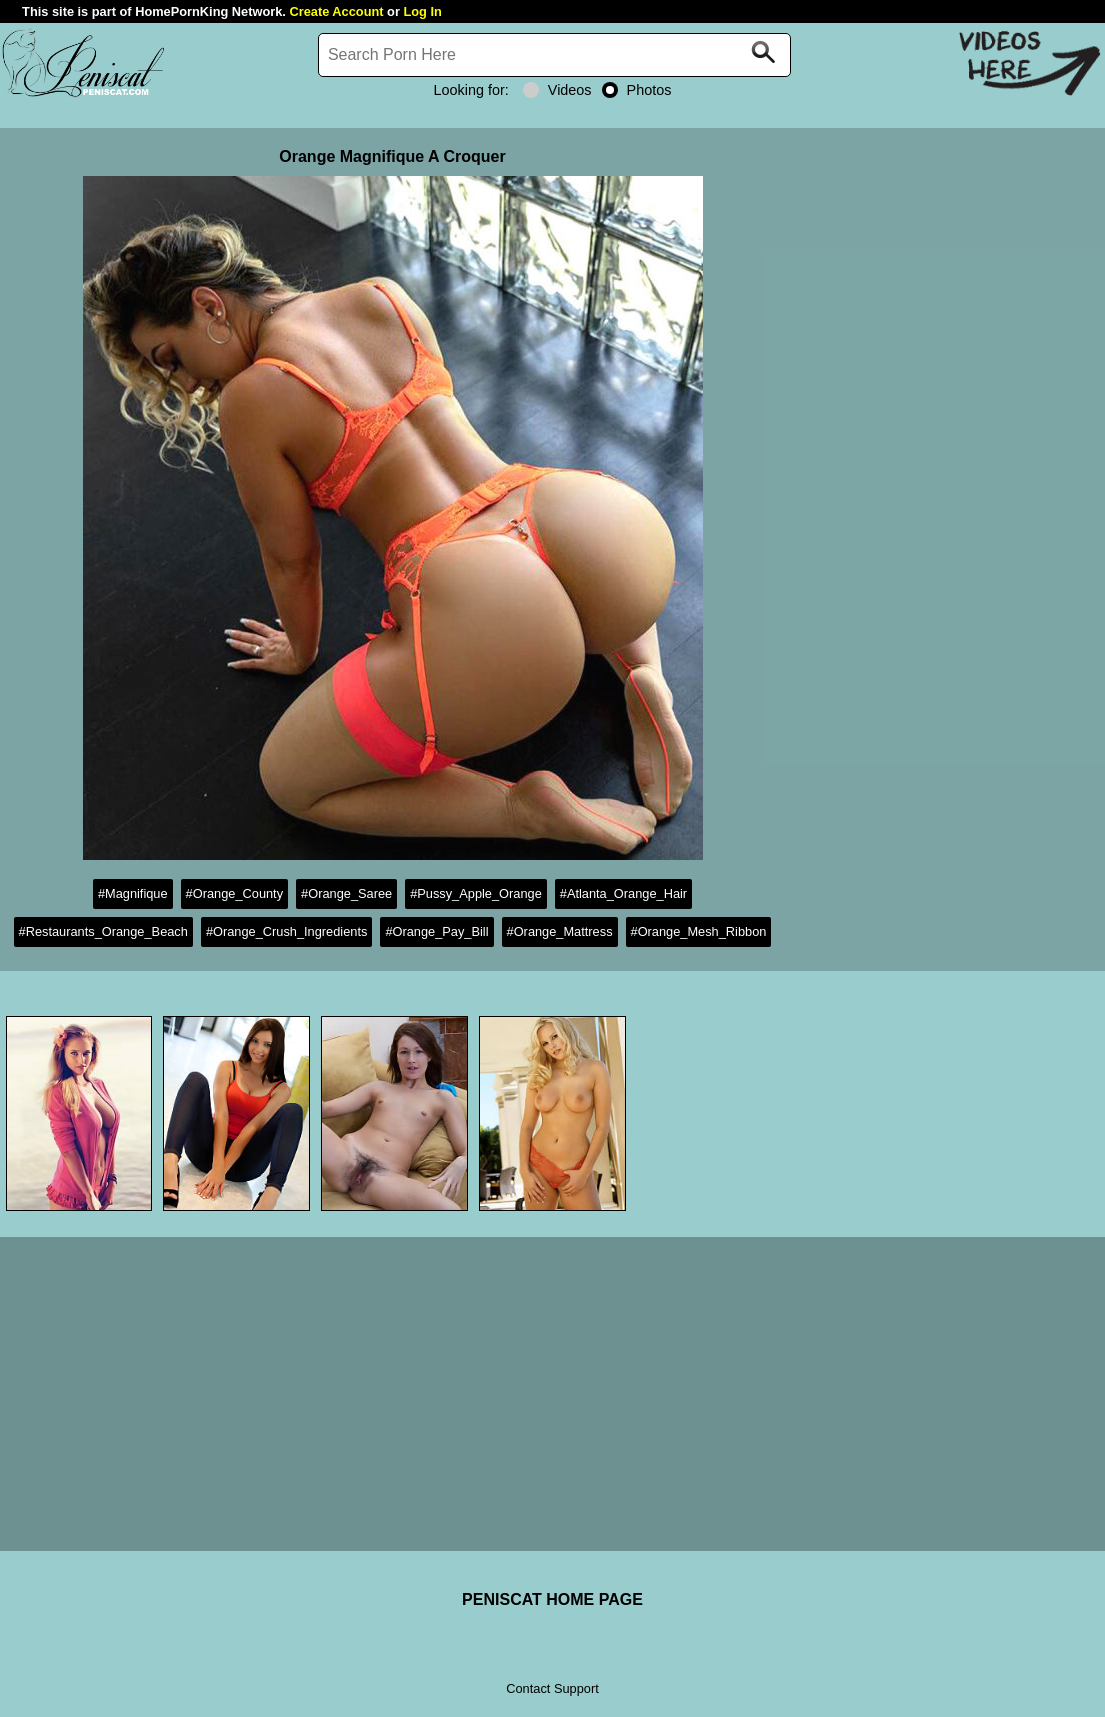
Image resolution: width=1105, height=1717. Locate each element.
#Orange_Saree (346, 893)
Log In (422, 11)
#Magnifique (133, 893)
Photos (637, 90)
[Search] (555, 55)
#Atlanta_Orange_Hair (623, 893)
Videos (557, 90)
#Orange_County (234, 893)
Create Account (336, 11)
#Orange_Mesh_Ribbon (699, 931)
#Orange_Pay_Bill (436, 931)
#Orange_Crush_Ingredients (287, 931)
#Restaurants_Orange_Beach (103, 931)
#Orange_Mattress (560, 931)
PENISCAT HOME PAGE (552, 1599)
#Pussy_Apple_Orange (476, 893)
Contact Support (552, 1688)
